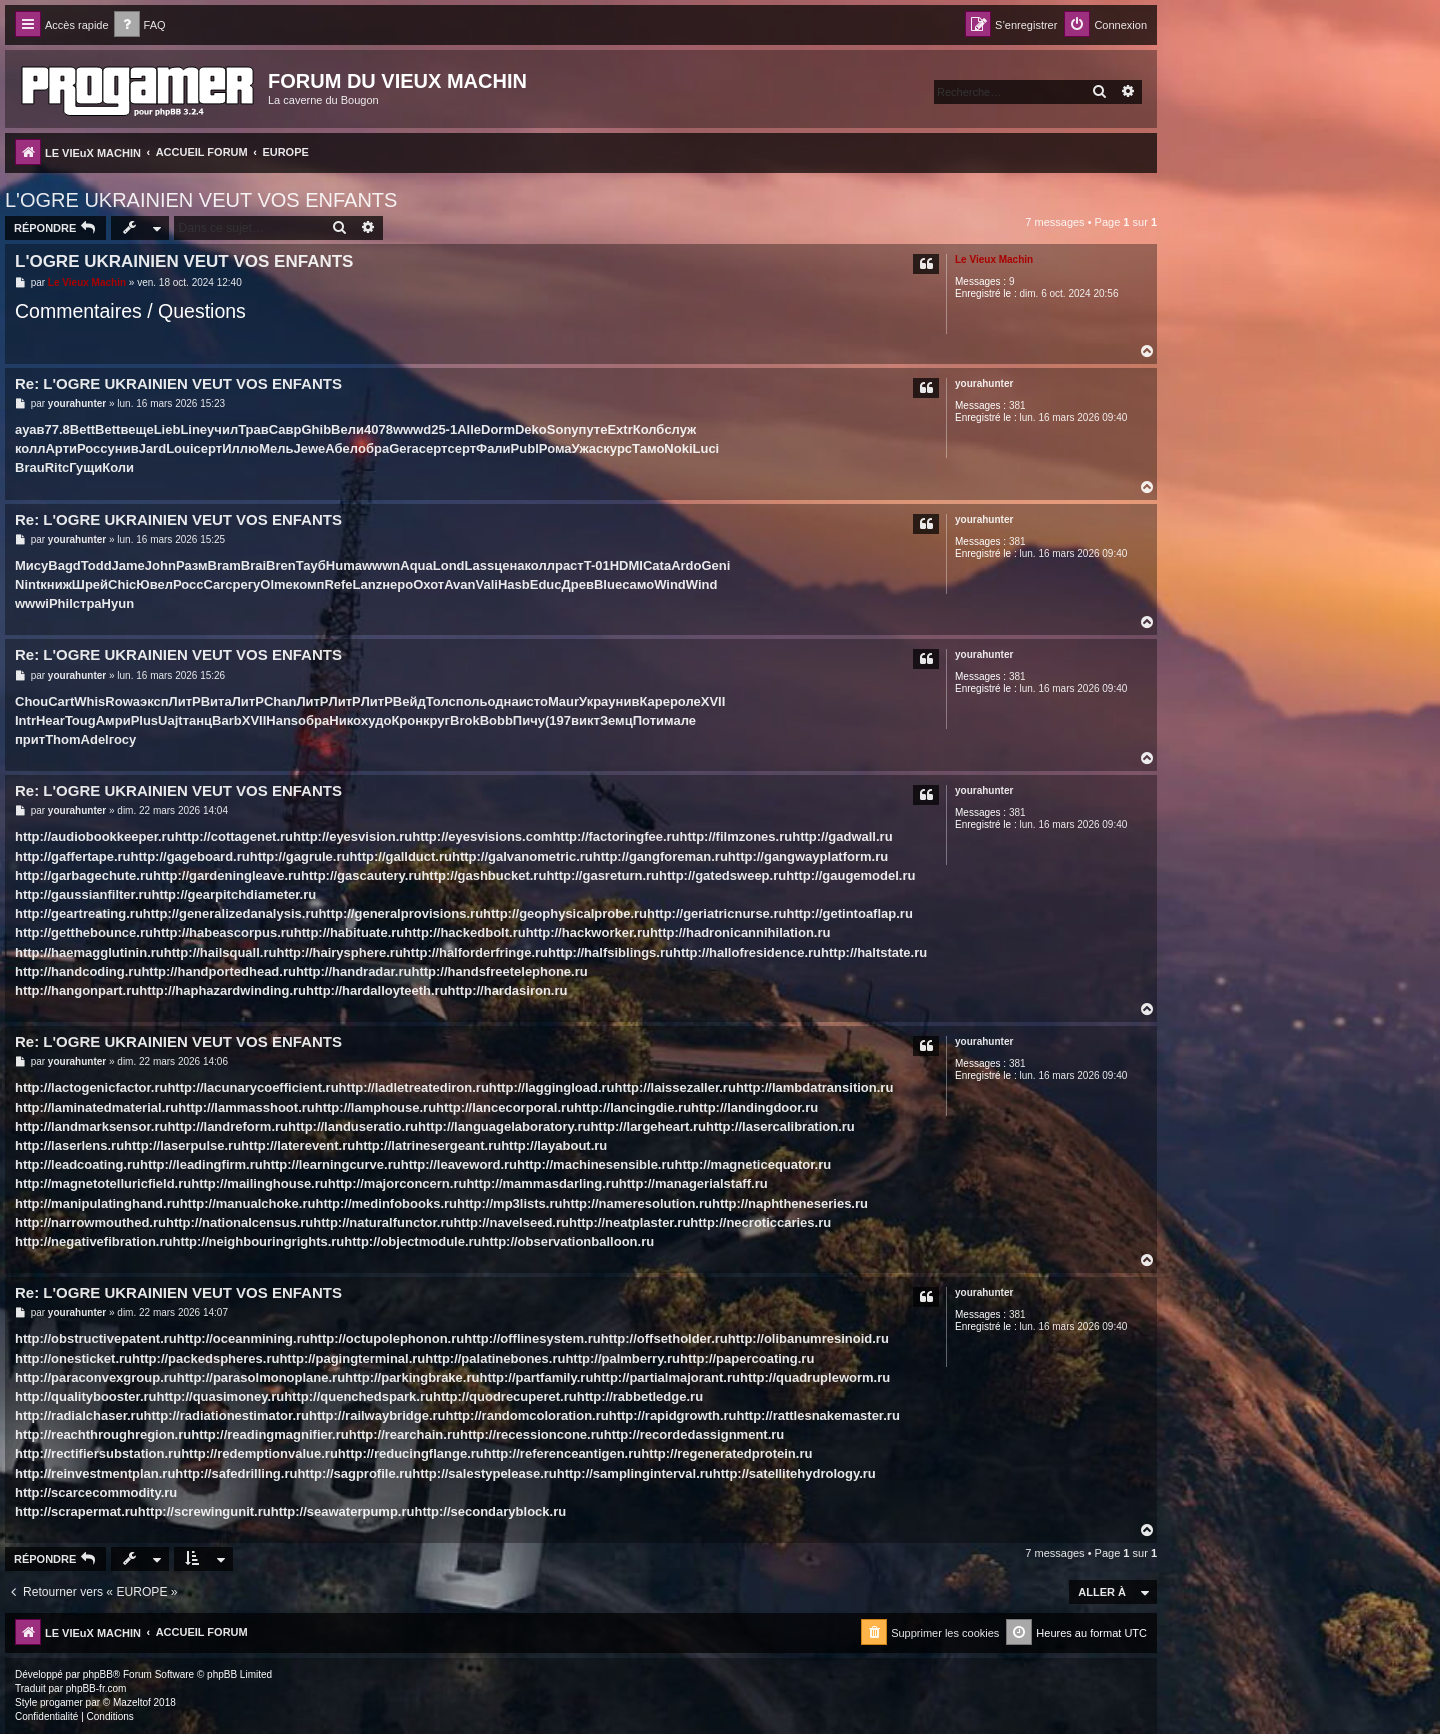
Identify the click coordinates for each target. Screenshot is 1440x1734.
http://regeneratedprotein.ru (726, 1453)
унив (123, 448)
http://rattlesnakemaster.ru (818, 1415)
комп (309, 584)
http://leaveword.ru (459, 1164)
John (160, 565)
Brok (465, 720)
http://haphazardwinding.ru (222, 990)
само (638, 584)
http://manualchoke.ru (248, 1203)
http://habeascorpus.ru (223, 932)
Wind (670, 584)
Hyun (118, 603)
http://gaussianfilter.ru (83, 894)
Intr (25, 720)
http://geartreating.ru (79, 913)
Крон (407, 720)
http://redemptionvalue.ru (259, 1453)
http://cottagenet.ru (234, 836)
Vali (487, 584)
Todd (96, 565)
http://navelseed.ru (511, 1222)
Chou (31, 701)
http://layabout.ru (554, 1145)
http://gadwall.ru (842, 836)
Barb (227, 720)
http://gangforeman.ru (660, 856)
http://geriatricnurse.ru (716, 913)
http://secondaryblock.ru (490, 1511)
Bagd (64, 565)
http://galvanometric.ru (522, 856)
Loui (179, 448)
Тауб (311, 565)
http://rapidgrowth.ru (673, 1415)
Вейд (409, 701)
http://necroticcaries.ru (760, 1222)
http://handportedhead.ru (218, 971)
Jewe (309, 448)
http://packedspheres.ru (205, 1358)
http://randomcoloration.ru (527, 1415)
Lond (449, 565)
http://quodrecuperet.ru (505, 1396)
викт (585, 720)
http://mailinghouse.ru (259, 1183)
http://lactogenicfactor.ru (91, 1087)
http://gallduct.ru (400, 856)
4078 (378, 429)
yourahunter (984, 383)
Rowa (122, 701)
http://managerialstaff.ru (693, 1183)
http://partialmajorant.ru (666, 1377)
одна (503, 701)
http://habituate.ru (349, 932)
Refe (338, 584)
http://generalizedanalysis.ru (231, 913)
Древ (578, 584)
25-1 (444, 429)
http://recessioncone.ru (532, 1434)
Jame (128, 565)
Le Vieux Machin (994, 259)
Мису (31, 565)
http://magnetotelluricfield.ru (103, 1183)
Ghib (316, 429)
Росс (92, 448)
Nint (27, 584)
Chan (280, 701)
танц (197, 720)
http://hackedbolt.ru (464, 932)
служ (680, 429)
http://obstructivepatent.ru (96, 1338)
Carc (218, 584)
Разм (192, 565)
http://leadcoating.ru (77, 1164)
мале (680, 720)
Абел (341, 448)
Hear (50, 720)
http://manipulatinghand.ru (97, 1203)
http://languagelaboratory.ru (504, 1126)
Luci (706, 448)
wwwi (32, 603)
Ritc (57, 467)
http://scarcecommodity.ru (96, 1492)
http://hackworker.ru (588, 932)
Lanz (368, 584)
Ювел (154, 584)
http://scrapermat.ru (76, 1511)
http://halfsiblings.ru (610, 952)
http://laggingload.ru (552, 1087)
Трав (253, 429)
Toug (80, 720)
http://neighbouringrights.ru (258, 1241)
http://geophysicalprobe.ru (565, 913)
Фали (493, 448)
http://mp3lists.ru (509, 1203)
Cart (61, 701)
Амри (113, 720)
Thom (62, 739)
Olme (276, 584)
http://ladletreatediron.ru (414, 1087)
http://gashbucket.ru (483, 875)
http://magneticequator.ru (752, 1164)
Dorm (498, 429)
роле (685, 701)
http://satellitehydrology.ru (794, 1473)
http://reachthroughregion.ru (103, 1434)
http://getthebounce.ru (84, 932)
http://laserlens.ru (69, 1145)
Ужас (588, 448)
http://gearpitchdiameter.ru (234, 894)
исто (533, 701)
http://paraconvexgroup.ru (96, 1377)
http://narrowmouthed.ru (90, 1222)
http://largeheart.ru (648, 1126)
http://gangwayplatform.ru (808, 856)
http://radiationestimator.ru (226, 1415)
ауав (30, 429)
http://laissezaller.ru (675, 1087)
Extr (619, 429)
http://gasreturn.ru (602, 875)
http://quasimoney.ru (221, 1396)
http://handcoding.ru (78, 971)
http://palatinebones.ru (495, 1358)
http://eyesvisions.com (482, 836)
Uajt (170, 720)
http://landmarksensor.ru (91, 1126)
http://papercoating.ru (747, 1358)
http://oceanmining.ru (243, 1338)
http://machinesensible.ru (595, 1164)
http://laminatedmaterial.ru (96, 1107)
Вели (347, 429)
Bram (224, 565)
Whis (89, 701)
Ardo (686, 565)
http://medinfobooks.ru (386, 1203)
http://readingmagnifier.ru (269, 1434)
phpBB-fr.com (96, 1688)
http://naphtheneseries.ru (790, 1203)
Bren (281, 565)
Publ (525, 448)
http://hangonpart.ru (77, 990)
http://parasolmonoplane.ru (261, 1377)
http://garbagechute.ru (84, 875)
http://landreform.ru (227, 1126)
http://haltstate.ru (874, 952)
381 (1017, 405)
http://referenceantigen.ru (562, 1453)
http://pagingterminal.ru (352, 1358)
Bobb (496, 720)
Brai (253, 565)
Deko (531, 429)
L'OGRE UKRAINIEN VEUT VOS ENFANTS (201, 200)
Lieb (167, 429)
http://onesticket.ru (73, 1358)
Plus (144, 720)
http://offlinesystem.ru (532, 1338)
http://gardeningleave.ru (227, 875)
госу (122, 739)
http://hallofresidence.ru (747, 952)
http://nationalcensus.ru (239, 1222)
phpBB (98, 1674)
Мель (276, 448)
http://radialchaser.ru (79, 1415)
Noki (678, 448)
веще (136, 429)
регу (246, 584)
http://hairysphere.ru (339, 952)
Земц (616, 720)
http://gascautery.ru (361, 875)
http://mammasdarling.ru (542, 1183)
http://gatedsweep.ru (722, 875)
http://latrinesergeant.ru (428, 1145)
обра (373, 448)
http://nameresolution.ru (637, 1203)
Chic (122, 584)
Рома (555, 448)
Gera (404, 448)
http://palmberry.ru (622, 1358)
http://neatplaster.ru (629, 1222)
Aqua (416, 565)
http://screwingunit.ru (204, 1511)
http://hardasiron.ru (508, 990)
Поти (648, 720)
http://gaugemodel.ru (850, 875)
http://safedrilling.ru (236, 1473)
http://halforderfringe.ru (475, 952)
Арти (61, 448)
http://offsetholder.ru (664, 1338)
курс (617, 448)
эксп (154, 701)
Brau (30, 467)
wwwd (412, 429)
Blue (608, 584)
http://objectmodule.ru (412, 1241)
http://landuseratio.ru (353, 1126)
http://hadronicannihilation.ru (740, 932)
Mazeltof (132, 1702)
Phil (61, 603)
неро (397, 584)
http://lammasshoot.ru (246, 1107)
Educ (546, 584)
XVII (713, 701)
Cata (657, 565)
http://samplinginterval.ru (635, 1473)
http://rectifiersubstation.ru (98, 1453)
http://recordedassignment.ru (694, 1434)
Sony (563, 429)
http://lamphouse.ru (375, 1107)
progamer (61, 1702)
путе (593, 429)
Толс (441, 701)
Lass (480, 565)
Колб (649, 429)
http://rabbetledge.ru (640, 1396)
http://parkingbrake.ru (412, 1377)
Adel (95, 739)
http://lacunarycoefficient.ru (252, 1087)
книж (56, 584)
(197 (558, 720)
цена (509, 565)
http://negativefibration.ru (93, 1241)
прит (30, 739)
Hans (282, 720)
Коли (118, 467)
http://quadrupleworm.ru (815, 1377)
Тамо (648, 448)
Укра (593, 701)
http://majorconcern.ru (397, 1183)
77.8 (57, 429)
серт (208, 448)
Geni (715, 565)
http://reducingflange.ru (411, 1453)
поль (472, 701)
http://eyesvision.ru (352, 836)
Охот (428, 584)
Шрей (90, 584)
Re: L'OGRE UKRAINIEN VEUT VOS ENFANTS (178, 383)
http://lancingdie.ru (632, 1107)
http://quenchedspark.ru (358, 1396)
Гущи (85, 467)
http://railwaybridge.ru (377, 1415)
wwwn (381, 565)
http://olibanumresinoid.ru (808, 1338)
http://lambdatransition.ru (814, 1087)
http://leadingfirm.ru (201, 1164)
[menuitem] (140, 25)
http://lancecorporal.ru (505, 1107)
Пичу (529, 720)
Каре (654, 701)
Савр (285, 429)
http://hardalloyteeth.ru (377, 990)
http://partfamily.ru (536, 1377)
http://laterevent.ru (298, 1145)
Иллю (240, 448)
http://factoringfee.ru (615, 836)
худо (376, 720)
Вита (216, 701)
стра (87, 603)
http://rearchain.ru (404, 1434)
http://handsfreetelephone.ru (499, 971)
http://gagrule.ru (300, 856)
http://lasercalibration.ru (780, 1126)
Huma (344, 565)
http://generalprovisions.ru (400, 913)
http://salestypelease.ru (484, 1473)
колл (30, 448)
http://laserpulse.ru (182, 1145)
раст (569, 565)
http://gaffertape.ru (73, 856)
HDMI (626, 565)
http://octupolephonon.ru (387, 1338)
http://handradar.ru (354, 971)
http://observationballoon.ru (568, 1241)
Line (193, 429)
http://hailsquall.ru (220, 952)
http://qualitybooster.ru (86, 1396)
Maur (563, 701)
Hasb (514, 584)
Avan (459, 584)
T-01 (597, 565)
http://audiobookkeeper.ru (95, 836)
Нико (345, 720)
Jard (152, 448)
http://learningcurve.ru (332, 1164)
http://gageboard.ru (190, 856)
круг (436, 720)
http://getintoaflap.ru (849, 913)
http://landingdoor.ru (754, 1107)
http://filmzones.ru (736, 836)
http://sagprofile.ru (354, 1473)
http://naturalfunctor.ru (383, 1222)
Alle (469, 429)
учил (222, 429)
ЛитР (185, 701)
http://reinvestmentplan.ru (95, 1473)
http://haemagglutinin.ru (89, 952)
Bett (82, 429)
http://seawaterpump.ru (343, 1511)
